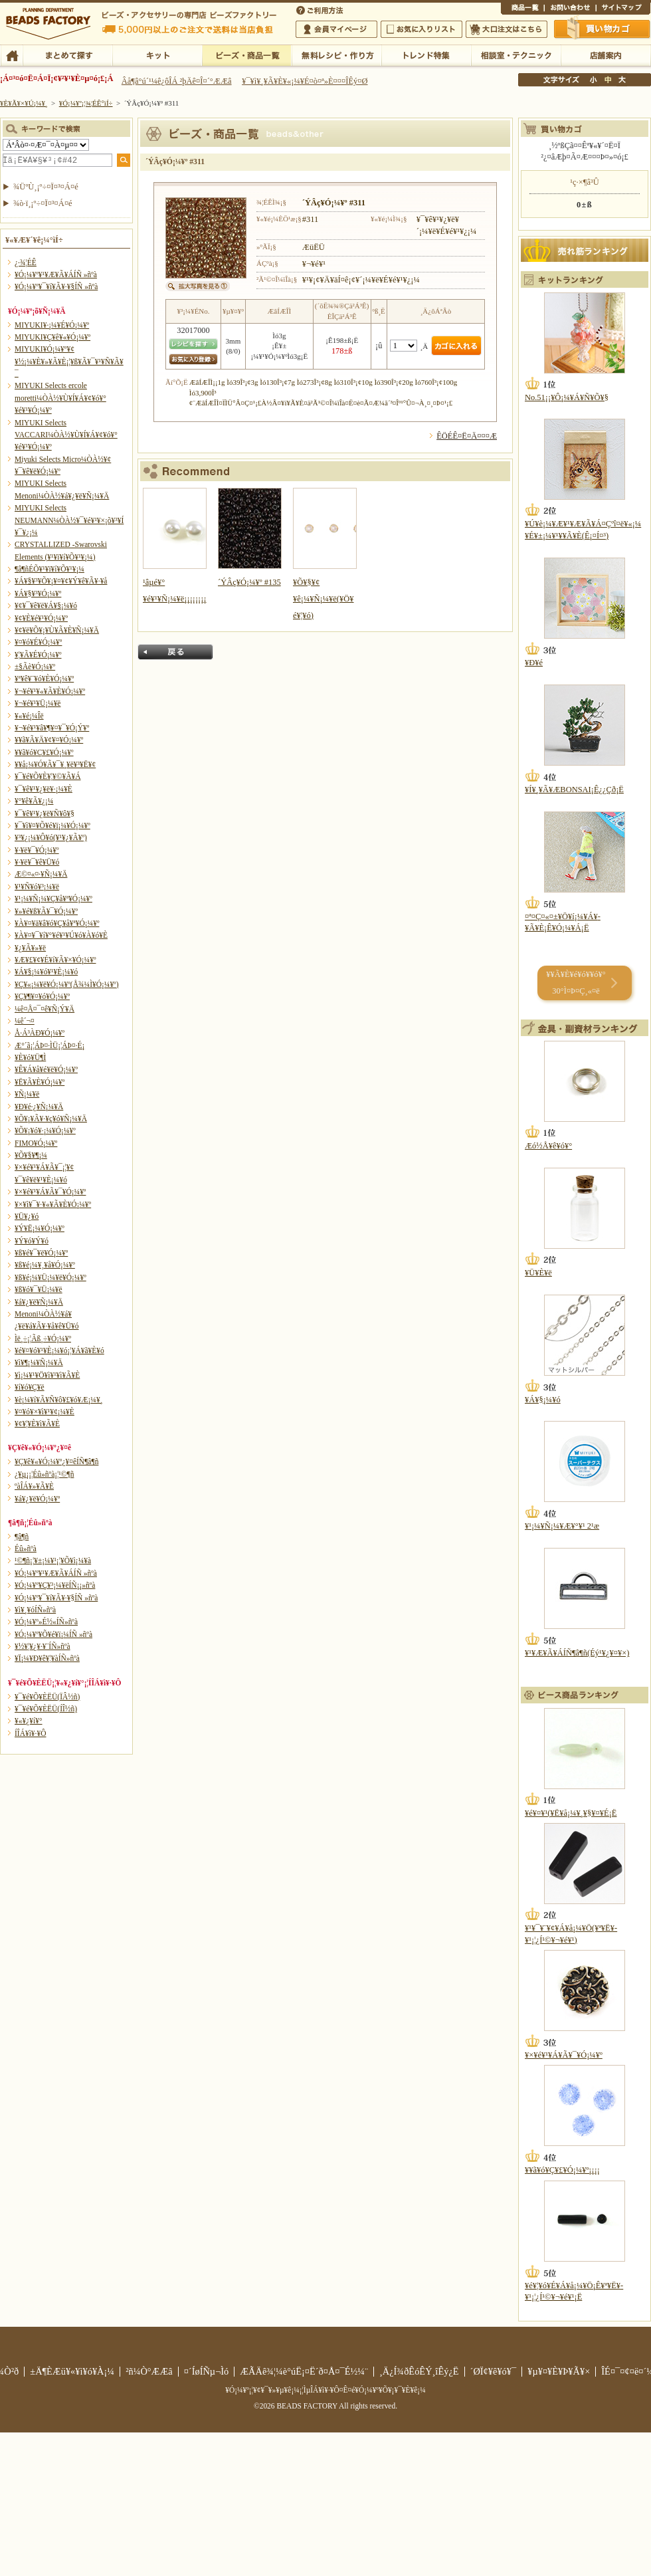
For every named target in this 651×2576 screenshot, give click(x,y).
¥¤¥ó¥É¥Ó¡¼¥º (38, 642)
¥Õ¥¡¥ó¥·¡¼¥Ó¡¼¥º (45, 1130)
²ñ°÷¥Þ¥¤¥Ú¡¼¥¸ (336, 29)
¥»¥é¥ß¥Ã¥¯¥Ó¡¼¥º (46, 911)
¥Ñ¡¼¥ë (27, 1094)
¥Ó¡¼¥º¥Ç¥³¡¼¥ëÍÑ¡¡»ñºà (55, 1585)
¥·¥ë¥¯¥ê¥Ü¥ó (37, 862)
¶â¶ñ (22, 1537)
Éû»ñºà (26, 1549)
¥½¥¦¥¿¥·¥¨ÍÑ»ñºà (42, 1646)
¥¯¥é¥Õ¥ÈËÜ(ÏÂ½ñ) (47, 1697)
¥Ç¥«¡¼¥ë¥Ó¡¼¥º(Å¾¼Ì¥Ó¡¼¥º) (67, 984)
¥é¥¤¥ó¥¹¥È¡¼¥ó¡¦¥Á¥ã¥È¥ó (59, 1350)
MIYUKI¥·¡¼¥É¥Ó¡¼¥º (52, 325)
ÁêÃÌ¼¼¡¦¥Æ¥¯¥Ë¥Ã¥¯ (516, 54)
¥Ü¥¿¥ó (27, 1216)
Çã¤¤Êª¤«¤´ (602, 28)
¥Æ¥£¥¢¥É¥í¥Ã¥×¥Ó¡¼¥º (55, 960)
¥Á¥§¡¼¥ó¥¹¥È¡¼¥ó (46, 972)
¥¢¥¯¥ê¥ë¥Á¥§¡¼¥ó (46, 605)
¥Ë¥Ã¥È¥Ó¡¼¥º (39, 1082)
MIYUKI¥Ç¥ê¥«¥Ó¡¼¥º (52, 337)
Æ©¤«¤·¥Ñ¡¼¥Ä (41, 874)
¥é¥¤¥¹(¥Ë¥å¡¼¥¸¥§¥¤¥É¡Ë (570, 1813)
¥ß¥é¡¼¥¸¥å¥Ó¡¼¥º (45, 1265)
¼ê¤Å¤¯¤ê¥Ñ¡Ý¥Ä (44, 1009)
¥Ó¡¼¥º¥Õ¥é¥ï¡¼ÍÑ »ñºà (53, 1634)
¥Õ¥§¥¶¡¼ (31, 1155)
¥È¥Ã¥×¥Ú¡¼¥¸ (24, 103)
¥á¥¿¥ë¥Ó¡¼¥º (37, 1499)
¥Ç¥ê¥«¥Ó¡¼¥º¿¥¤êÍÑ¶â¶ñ (56, 1461)
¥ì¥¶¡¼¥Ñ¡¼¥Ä (39, 1362)
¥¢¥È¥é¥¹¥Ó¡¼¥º (41, 618)
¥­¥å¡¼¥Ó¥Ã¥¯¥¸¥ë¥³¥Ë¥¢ (55, 764)
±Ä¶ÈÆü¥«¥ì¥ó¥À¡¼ (72, 2371)
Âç (621, 79)
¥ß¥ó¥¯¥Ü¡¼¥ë (38, 1289)
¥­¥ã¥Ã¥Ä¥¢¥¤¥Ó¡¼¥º (49, 740)
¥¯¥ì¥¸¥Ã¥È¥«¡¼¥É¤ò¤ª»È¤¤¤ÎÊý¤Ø (304, 81)
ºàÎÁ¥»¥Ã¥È (34, 1486)
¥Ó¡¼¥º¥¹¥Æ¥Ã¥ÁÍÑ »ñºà (56, 274)
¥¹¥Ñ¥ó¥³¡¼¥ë (37, 887)
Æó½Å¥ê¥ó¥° (548, 1145)
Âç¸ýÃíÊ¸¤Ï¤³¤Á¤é (506, 29)
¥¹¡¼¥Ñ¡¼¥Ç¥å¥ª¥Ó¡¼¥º (53, 899)
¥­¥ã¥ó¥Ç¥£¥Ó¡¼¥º (44, 752)
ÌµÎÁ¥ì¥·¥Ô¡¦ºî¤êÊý (336, 54)
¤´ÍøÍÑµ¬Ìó (206, 2371)
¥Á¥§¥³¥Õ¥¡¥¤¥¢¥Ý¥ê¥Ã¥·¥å (61, 581)
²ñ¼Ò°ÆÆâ (149, 2371)
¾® (594, 79)
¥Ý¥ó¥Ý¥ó (31, 1241)
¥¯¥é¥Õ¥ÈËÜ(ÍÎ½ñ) (46, 1709)
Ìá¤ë (175, 652)
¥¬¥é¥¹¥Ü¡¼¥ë (37, 703)
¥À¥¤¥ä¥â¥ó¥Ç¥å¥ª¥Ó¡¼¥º (57, 923)
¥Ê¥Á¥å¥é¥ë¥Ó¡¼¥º (46, 1069)
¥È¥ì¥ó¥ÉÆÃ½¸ (426, 54)
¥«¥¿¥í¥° (29, 1721)
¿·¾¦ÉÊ (26, 263)
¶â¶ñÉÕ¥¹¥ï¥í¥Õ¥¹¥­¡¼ (49, 569)
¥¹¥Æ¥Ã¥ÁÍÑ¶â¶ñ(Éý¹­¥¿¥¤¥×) (577, 1653)
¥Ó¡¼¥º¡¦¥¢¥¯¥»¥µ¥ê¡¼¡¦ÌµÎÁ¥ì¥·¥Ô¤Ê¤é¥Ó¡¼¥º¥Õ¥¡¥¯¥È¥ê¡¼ (325, 2390)
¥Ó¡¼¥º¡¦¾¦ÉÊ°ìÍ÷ (247, 54)
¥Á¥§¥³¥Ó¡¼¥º (38, 593)
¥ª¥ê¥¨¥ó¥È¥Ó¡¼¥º (44, 679)
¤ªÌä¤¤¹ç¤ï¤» (570, 9)
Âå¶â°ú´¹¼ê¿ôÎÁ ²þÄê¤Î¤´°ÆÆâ (177, 81)
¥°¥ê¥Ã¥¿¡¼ (34, 801)
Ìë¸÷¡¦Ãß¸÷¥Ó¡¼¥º (43, 1338)
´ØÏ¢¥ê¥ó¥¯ (493, 2371)
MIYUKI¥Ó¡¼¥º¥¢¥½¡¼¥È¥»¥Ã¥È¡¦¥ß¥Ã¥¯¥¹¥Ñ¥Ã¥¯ (69, 361)
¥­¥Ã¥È (157, 54)
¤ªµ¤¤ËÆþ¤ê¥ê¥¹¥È (421, 29)
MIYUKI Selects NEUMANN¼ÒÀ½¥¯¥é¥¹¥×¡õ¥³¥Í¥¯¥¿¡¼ (69, 520)
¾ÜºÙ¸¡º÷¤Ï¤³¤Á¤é (45, 186)
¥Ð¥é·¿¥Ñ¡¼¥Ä (39, 1107)
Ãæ (608, 79)
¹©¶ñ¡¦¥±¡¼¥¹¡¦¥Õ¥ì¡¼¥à (53, 1560)
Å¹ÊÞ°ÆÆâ (605, 54)
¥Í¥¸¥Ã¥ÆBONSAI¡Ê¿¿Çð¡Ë (574, 789)
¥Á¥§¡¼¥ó (543, 1399)
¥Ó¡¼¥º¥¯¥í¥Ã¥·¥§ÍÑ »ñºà (56, 286)
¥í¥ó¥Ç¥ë (30, 1387)
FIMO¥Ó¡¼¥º (36, 1143)
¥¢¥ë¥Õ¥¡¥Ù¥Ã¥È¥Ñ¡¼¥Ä (57, 630)
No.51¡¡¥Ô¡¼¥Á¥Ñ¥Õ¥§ (566, 397)
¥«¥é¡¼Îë (29, 716)
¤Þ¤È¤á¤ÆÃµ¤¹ (67, 54)
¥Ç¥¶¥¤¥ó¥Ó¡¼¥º (42, 996)
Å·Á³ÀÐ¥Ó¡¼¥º (39, 1033)
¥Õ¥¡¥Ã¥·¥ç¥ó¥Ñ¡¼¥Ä (51, 1119)
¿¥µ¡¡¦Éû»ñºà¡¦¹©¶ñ (44, 1474)
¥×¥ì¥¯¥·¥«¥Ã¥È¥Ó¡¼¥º (53, 1204)
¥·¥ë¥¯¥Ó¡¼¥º (37, 850)
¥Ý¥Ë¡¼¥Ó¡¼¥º (39, 1228)
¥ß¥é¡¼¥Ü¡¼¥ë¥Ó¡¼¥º (50, 1277)
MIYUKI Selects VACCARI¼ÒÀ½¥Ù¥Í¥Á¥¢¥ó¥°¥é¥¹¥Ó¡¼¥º (66, 435)
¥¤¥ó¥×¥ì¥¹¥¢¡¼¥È (44, 1412)
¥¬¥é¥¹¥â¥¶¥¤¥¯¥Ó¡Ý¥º (52, 728)
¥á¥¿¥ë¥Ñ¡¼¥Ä (39, 1302)
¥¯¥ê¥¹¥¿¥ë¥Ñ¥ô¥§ (44, 813)
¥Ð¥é (534, 662)
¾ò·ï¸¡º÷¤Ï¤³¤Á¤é (42, 203)
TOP (11, 54)
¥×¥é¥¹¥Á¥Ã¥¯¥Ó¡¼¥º (50, 1192)
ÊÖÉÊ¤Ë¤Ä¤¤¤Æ (466, 436)
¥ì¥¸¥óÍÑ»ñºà (35, 1610)
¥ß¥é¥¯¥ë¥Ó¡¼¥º (41, 1253)
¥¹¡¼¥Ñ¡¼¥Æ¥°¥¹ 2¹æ (562, 1526)
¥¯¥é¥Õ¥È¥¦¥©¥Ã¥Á (48, 776)
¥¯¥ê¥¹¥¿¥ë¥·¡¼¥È (43, 789)
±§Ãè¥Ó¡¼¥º (35, 667)
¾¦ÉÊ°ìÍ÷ (522, 9)
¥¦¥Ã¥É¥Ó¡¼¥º (38, 655)
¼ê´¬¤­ (25, 1021)
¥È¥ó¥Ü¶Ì (30, 1057)
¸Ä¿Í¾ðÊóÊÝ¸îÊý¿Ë (419, 2371)
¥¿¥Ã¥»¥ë (30, 948)
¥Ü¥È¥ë (538, 1272)
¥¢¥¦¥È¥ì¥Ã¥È (37, 1424)
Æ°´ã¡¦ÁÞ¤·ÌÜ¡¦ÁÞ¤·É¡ (49, 1045)
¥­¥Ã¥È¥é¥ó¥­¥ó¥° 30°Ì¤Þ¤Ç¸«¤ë (575, 983)
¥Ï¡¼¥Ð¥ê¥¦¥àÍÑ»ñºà (47, 1658)
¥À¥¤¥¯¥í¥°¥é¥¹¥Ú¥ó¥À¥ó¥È (61, 935)
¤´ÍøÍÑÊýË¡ (321, 9)
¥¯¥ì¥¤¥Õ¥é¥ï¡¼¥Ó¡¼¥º (52, 825)
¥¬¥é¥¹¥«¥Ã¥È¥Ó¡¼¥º (50, 691)
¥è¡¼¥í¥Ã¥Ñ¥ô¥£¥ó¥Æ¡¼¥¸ (59, 1400)
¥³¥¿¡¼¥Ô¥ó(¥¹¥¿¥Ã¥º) (51, 837)
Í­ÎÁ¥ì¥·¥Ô (30, 1733)
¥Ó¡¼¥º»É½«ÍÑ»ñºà (46, 1622)
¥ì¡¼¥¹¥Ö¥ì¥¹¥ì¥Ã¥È (47, 1375)
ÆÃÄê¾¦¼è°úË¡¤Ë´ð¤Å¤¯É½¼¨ (304, 2371)
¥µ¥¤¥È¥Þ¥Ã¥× (623, 9)
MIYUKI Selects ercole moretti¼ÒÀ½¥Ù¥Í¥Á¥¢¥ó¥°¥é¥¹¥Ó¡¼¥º (60, 397)
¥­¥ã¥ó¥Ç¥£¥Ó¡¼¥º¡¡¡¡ (562, 2170)
